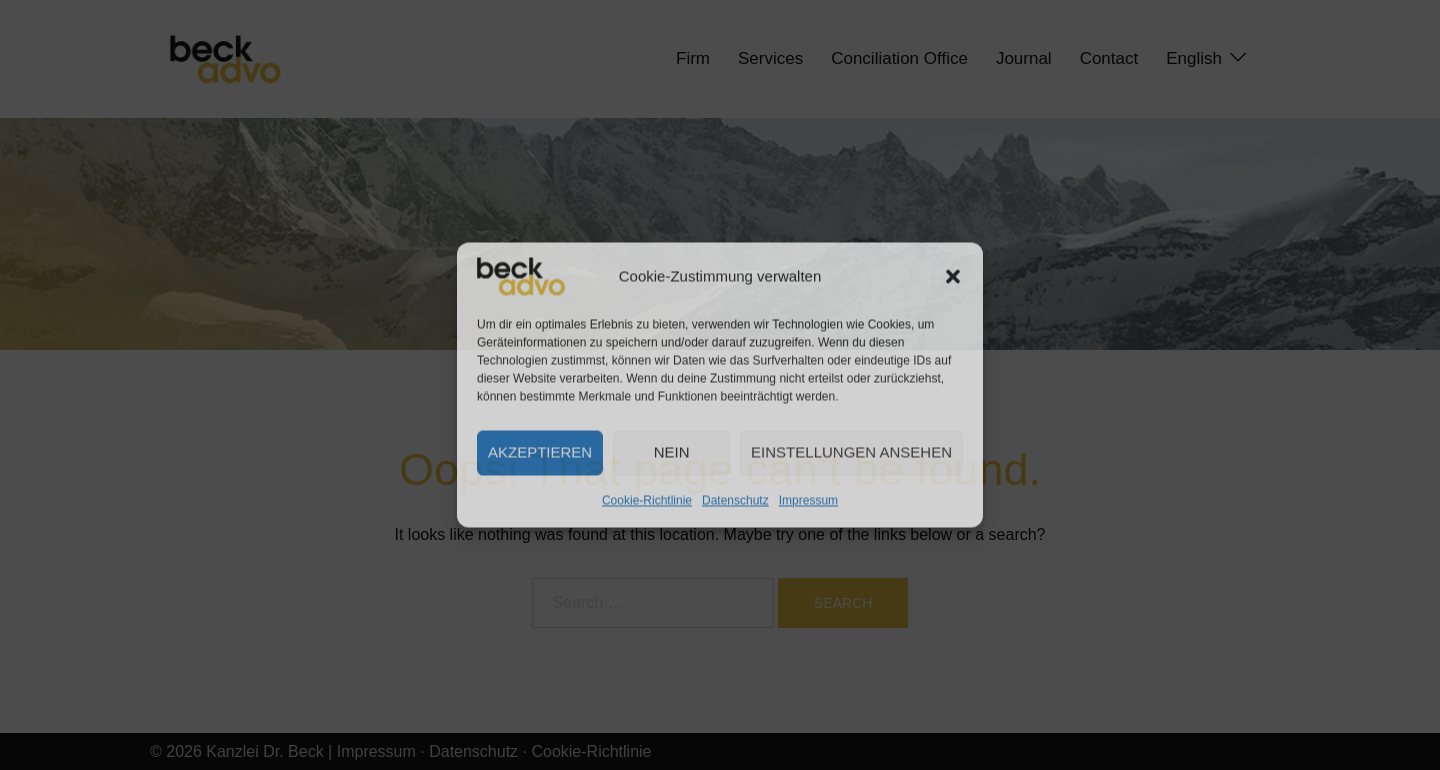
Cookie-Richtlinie (647, 500)
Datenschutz (735, 500)
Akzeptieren (540, 452)
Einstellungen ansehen (851, 452)
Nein (672, 452)
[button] (953, 276)
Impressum (808, 500)
